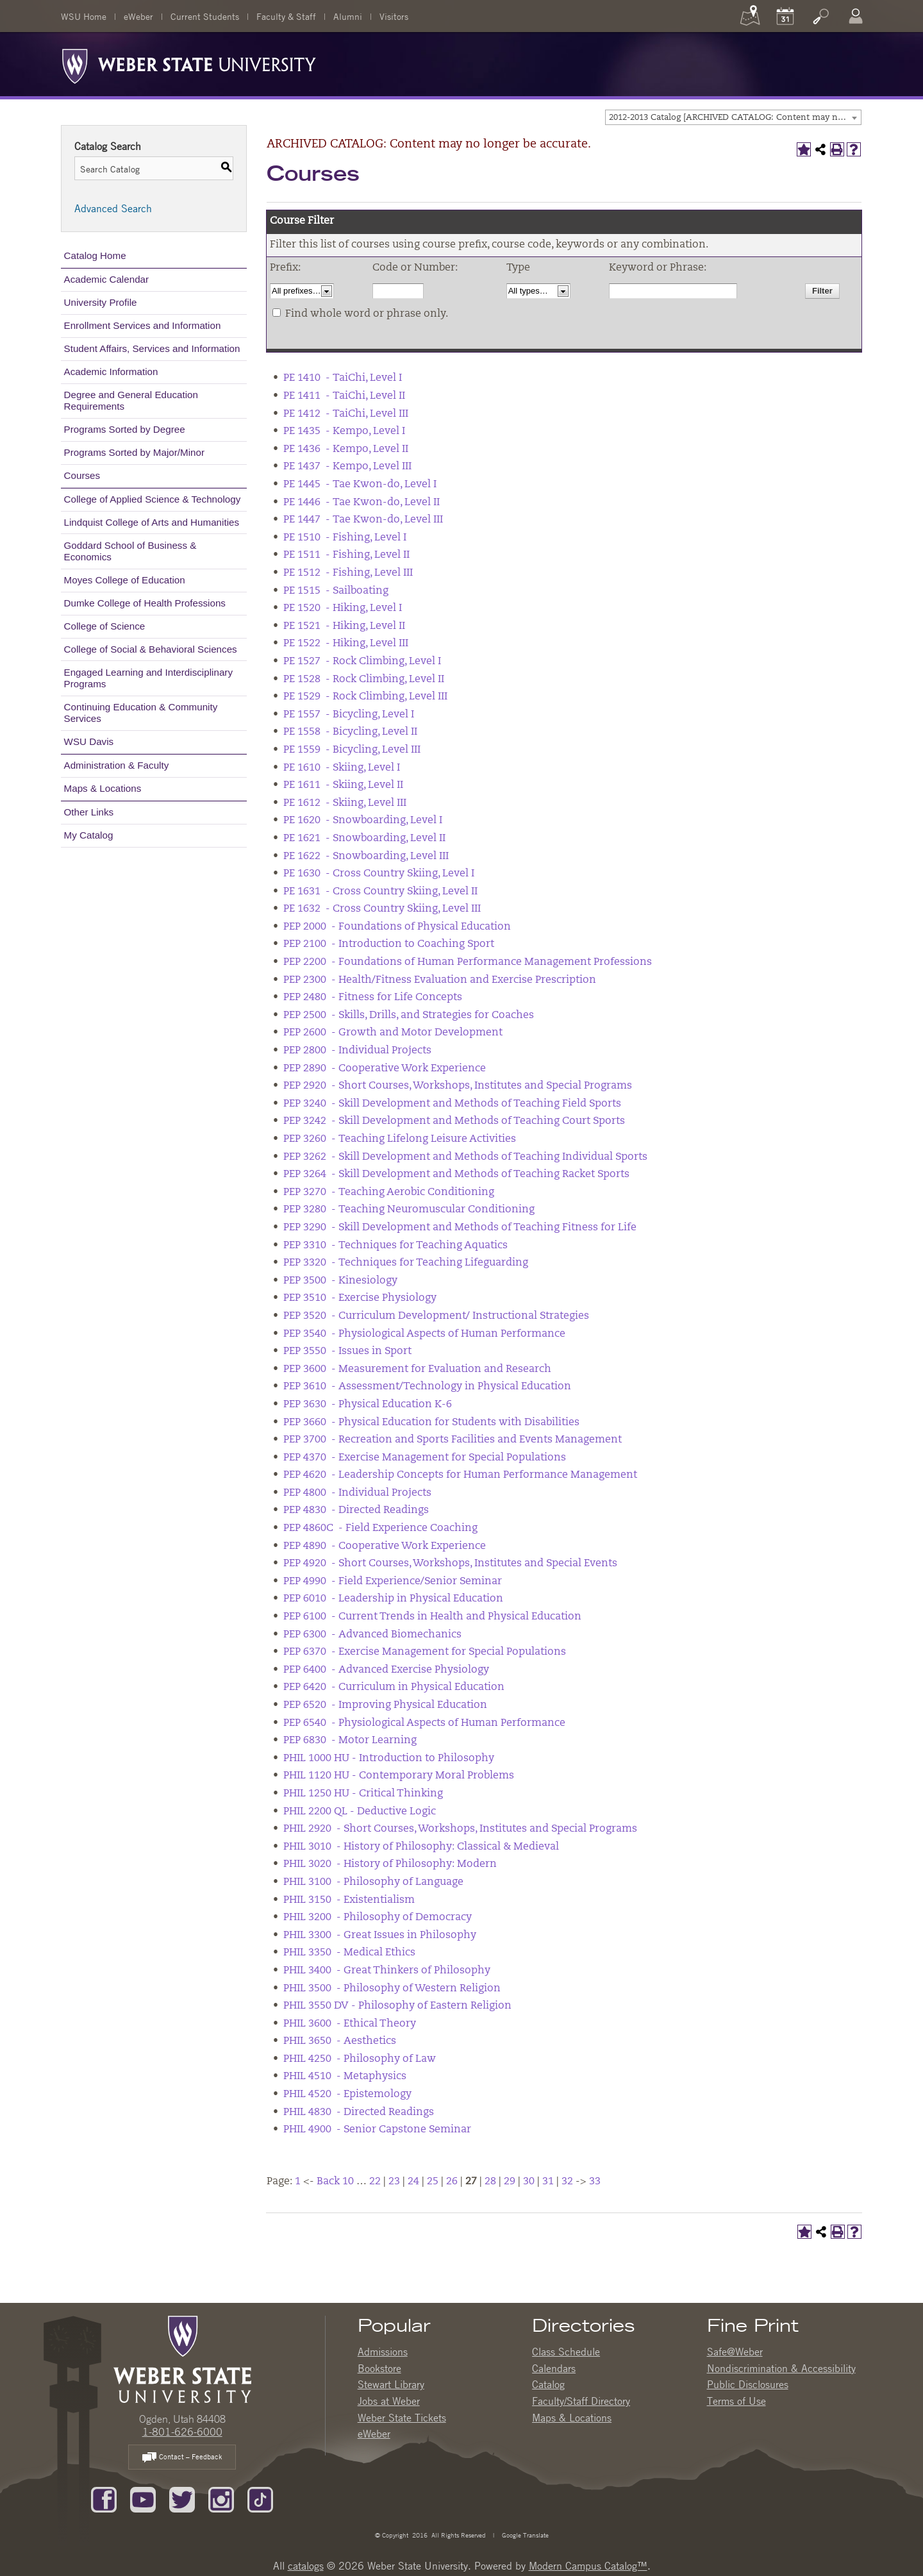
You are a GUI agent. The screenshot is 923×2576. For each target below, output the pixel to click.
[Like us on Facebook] (104, 2498)
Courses (82, 475)
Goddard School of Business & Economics (130, 551)
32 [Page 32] (567, 2182)
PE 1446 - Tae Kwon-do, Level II (361, 503)
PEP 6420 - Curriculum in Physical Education (393, 1687)
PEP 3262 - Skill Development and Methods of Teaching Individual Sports (465, 1157)
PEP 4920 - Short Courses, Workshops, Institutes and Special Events (450, 1564)
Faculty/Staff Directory (581, 2401)
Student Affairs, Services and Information (152, 348)
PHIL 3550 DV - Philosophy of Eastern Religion (397, 2006)
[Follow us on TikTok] (260, 2498)
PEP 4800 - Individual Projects (357, 1493)
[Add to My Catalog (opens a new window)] (804, 149)
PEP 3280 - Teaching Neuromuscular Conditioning (409, 1210)
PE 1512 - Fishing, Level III (348, 573)
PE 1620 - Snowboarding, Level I (362, 820)
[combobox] (733, 117)
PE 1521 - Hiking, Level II (344, 626)
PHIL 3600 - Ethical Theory (349, 2024)
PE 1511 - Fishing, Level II (346, 555)
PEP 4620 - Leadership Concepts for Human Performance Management (460, 1475)
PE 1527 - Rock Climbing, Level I (362, 662)
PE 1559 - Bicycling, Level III (351, 750)
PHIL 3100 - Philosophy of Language (373, 1882)
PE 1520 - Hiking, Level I (342, 608)
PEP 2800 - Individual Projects (357, 1051)
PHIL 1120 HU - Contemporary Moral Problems (398, 1776)
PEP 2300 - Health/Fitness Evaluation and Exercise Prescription (439, 980)
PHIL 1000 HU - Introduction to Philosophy (388, 1758)
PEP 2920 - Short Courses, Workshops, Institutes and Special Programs (457, 1086)
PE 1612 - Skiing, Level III (344, 803)
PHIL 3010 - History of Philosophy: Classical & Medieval (421, 1847)
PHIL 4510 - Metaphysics (344, 2076)
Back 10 (335, 2182)
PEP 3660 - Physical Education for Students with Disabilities (431, 1423)
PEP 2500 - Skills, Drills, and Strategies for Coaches (408, 1015)
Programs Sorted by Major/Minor (134, 452)
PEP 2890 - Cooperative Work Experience (384, 1069)
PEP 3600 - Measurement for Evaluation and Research (417, 1369)
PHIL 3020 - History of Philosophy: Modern (390, 1864)
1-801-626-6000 (182, 2431)
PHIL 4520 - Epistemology (347, 2094)
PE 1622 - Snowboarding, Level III (366, 856)
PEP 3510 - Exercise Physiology (360, 1298)
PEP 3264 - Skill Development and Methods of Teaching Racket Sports (456, 1174)
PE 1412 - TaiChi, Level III (345, 414)
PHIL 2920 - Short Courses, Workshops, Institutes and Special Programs (460, 1829)
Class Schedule (566, 2351)
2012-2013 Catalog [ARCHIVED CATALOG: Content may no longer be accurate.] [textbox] (735, 117)
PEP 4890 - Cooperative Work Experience (384, 1546)
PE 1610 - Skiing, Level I (341, 768)
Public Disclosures (747, 2384)
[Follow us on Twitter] (182, 2498)
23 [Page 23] (394, 2182)
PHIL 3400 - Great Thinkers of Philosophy (386, 1971)
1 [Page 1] (298, 2182)
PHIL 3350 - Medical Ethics (349, 1953)
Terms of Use (736, 2401)
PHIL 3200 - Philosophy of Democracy (377, 1917)
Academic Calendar (106, 279)
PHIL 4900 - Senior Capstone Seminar (377, 2130)
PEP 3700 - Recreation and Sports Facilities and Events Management (452, 1440)
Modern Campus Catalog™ (588, 2565)
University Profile (100, 302)
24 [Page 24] (413, 2182)
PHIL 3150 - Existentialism (349, 1900)
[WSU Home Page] (182, 2358)
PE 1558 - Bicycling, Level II (350, 732)
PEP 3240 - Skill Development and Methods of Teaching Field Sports (452, 1104)
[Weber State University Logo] (189, 62)
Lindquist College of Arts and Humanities (152, 522)
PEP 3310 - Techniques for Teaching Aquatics (395, 1246)
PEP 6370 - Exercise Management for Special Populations (424, 1652)
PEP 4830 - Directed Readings (356, 1510)
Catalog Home (95, 255)
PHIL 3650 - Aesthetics (339, 2041)
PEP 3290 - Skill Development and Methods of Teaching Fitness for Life (459, 1228)
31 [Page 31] (548, 2182)
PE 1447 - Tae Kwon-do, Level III (363, 520)
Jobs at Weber (389, 2401)
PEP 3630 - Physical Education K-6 (367, 1405)
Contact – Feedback (182, 2458)
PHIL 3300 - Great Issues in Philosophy (379, 1935)
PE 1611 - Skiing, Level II (343, 785)
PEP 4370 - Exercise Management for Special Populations (424, 1458)
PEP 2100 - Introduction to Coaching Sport (388, 944)
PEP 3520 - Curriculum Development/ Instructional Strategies (436, 1316)
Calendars (554, 2368)
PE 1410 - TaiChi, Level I (342, 378)
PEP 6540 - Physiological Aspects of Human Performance (424, 1723)
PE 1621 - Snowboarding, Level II (364, 838)
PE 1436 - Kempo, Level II (345, 449)
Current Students (204, 16)
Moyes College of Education (124, 579)
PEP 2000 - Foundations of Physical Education (397, 927)
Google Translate (524, 2534)
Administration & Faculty (116, 765)
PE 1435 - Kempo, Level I (344, 431)
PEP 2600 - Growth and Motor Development (393, 1033)
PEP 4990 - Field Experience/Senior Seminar (392, 1582)
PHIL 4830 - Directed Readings (358, 2112)
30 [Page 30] (529, 2182)
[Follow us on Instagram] (221, 2498)
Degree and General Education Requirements (131, 400)
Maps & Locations (103, 788)
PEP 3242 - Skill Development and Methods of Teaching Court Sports (454, 1121)
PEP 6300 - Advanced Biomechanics (372, 1635)
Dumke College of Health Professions (145, 603)
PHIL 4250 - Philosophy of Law (359, 2059)
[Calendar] (785, 16)
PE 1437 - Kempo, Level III (347, 467)
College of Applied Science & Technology (152, 499)
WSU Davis (89, 741)
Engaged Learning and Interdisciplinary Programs (148, 678)
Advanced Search (113, 208)
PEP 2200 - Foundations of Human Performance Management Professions (467, 962)
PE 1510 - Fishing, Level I (344, 538)
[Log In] (856, 16)
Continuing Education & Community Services (141, 712)
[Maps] (750, 16)
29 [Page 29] (509, 2182)
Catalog (548, 2384)
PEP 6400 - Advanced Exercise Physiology (386, 1670)
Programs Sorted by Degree (124, 429)
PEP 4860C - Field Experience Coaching (380, 1528)
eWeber (138, 16)
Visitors (393, 16)
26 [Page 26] (452, 2182)
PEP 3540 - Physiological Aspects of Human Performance (424, 1334)
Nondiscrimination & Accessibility (781, 2368)
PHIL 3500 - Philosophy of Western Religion (392, 1989)
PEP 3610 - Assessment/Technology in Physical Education (427, 1387)
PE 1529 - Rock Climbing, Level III (365, 697)
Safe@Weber (735, 2351)
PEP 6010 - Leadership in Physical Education (393, 1599)
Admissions (383, 2351)
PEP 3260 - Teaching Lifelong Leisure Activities (399, 1139)
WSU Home (83, 16)
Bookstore (379, 2368)
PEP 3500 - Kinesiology (340, 1281)
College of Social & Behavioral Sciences (150, 649)
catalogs (306, 2565)
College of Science (105, 626)
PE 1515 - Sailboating (335, 591)
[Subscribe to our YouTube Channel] (143, 2498)
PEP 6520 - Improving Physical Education (385, 1705)
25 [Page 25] (432, 2182)
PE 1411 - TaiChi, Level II (344, 396)
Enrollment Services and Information (142, 325)
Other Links (89, 812)
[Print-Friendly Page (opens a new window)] (837, 149)
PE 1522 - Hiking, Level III (345, 644)
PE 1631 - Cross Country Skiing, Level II (380, 892)
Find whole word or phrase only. (366, 314)
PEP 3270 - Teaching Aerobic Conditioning (388, 1192)
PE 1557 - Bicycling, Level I (348, 715)
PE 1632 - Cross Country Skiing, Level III (382, 909)
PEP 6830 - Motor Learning (350, 1740)
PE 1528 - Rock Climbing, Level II (363, 679)
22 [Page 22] (375, 2182)
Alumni (347, 16)
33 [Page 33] (595, 2182)
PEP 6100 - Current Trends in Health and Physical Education (432, 1617)
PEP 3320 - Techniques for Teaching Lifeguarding (405, 1263)
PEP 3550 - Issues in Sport (347, 1351)
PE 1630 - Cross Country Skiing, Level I (378, 874)
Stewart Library (391, 2384)
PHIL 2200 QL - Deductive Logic (359, 1812)
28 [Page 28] (490, 2182)
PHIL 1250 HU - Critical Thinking (363, 1794)
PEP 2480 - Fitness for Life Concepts (372, 997)
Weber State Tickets (402, 2417)
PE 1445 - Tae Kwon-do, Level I (360, 485)
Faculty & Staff (286, 16)
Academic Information (111, 371)
